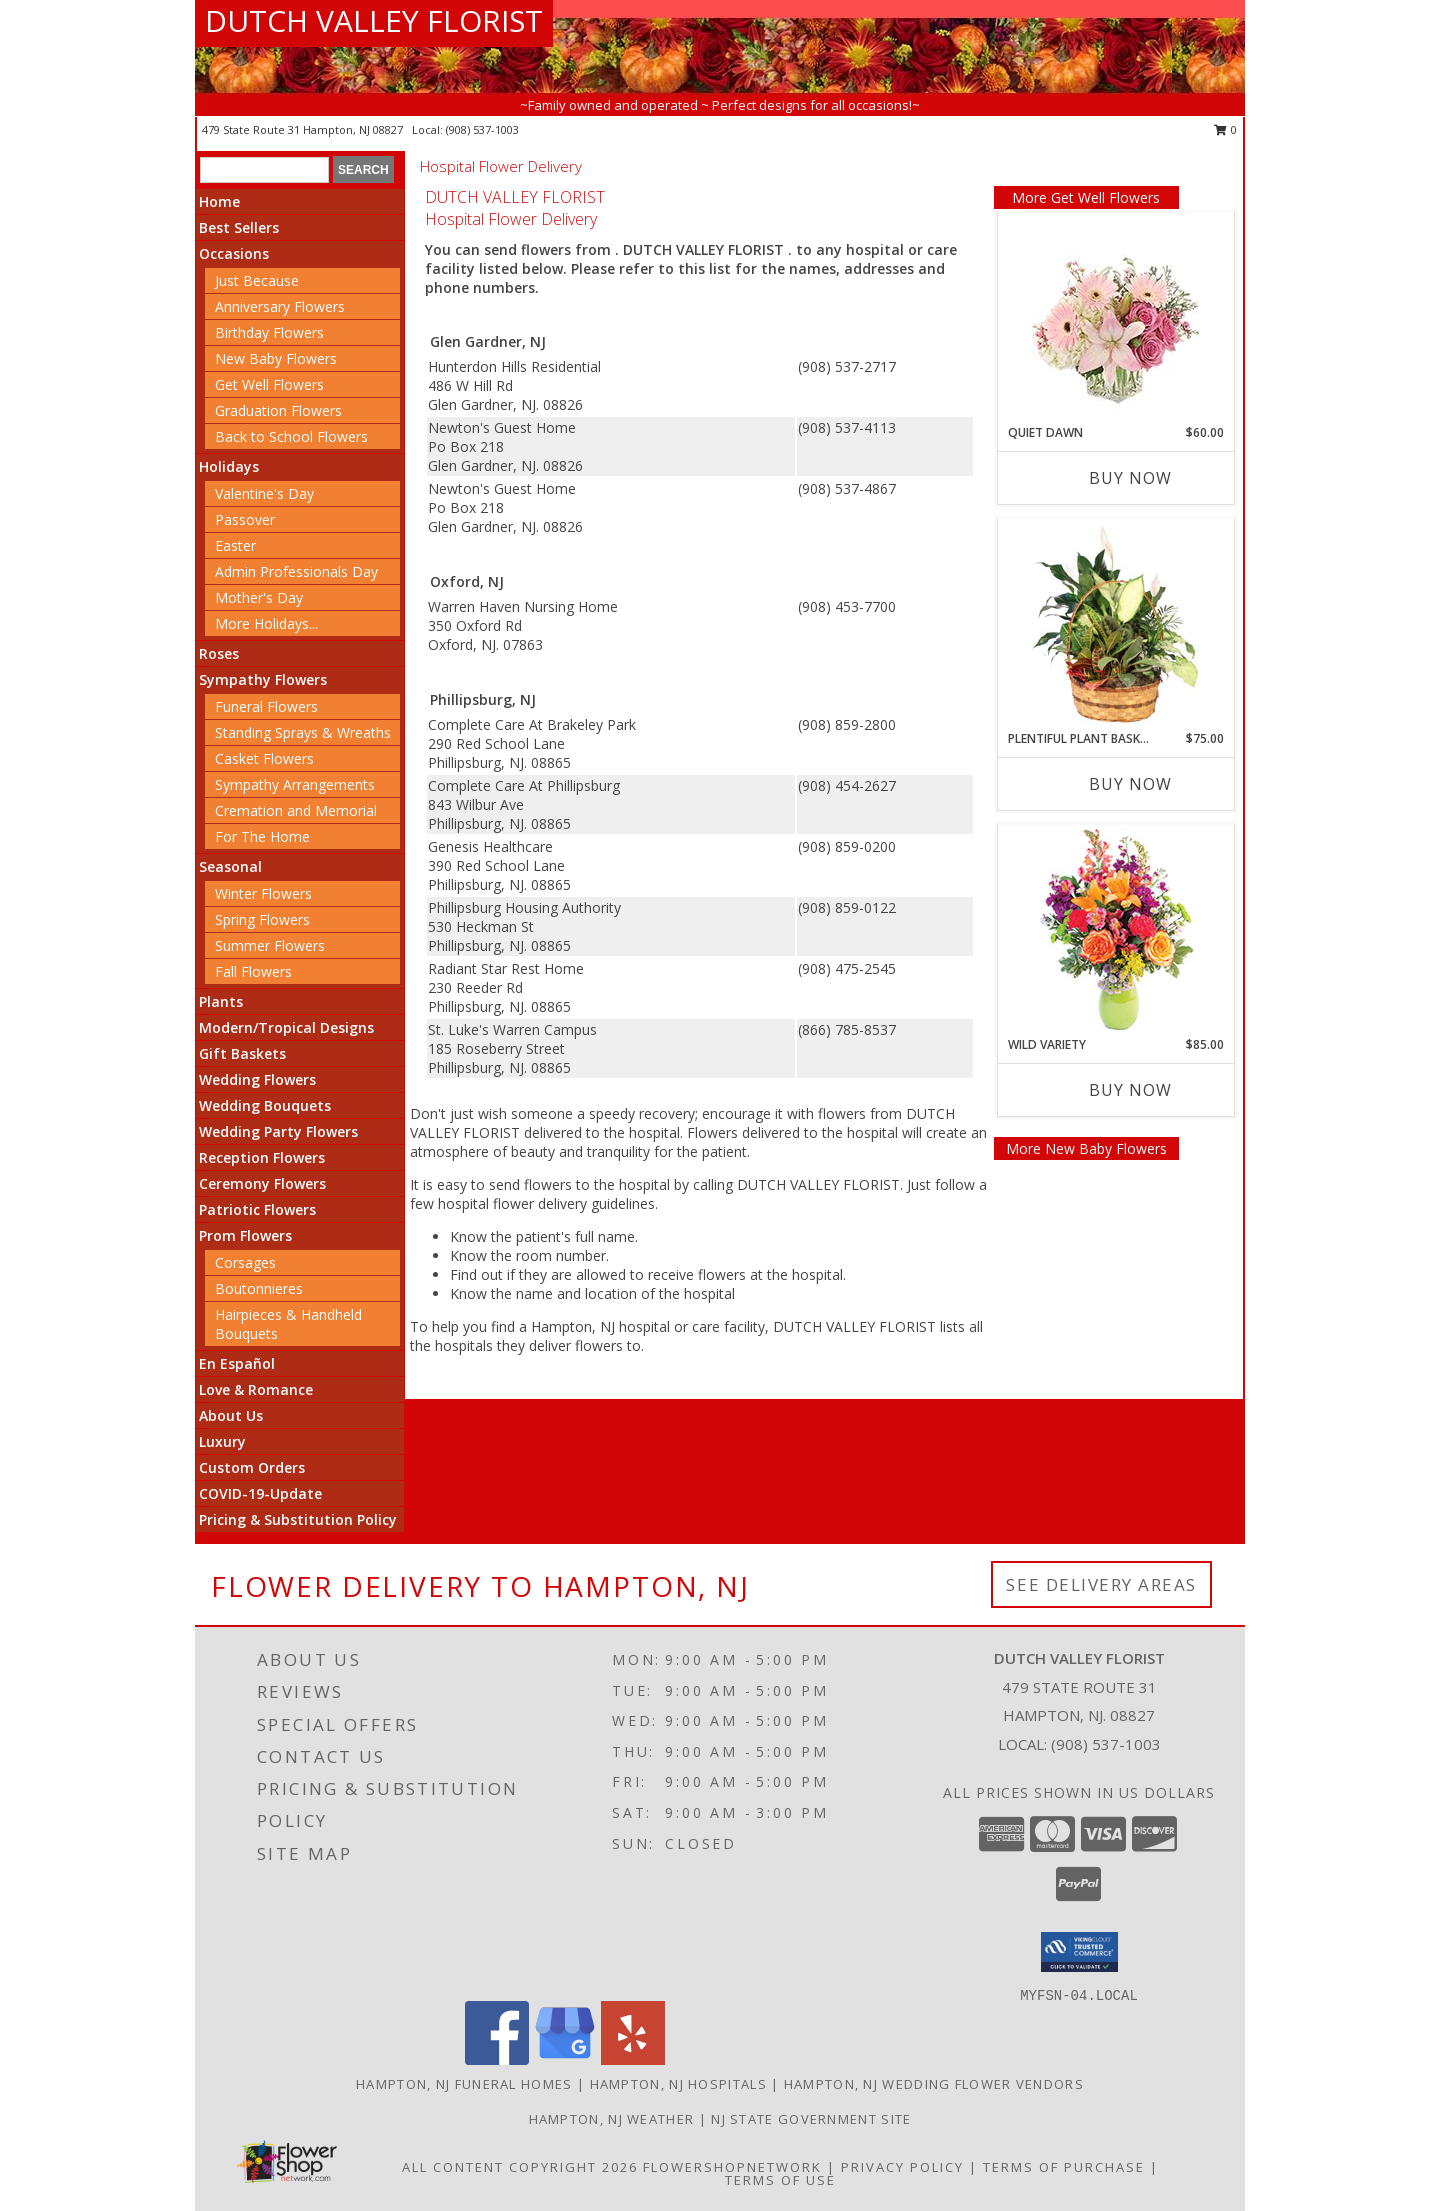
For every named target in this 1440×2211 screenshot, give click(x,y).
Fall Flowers (253, 971)
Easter (235, 545)
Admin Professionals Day (296, 571)
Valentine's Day (264, 493)
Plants (221, 1001)
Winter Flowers (263, 893)
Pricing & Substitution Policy (298, 1519)
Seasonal (230, 866)
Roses (219, 653)
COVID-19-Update (260, 1493)
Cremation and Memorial (296, 810)
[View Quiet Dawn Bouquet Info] (1115, 318)
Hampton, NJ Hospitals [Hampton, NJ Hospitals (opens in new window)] (678, 2084)
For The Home (262, 836)
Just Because (257, 280)
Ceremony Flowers (262, 1183)
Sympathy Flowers (263, 679)
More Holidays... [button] (266, 623)
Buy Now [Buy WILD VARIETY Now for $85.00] (1130, 1090)
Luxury (222, 1441)
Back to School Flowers (291, 436)
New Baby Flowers (276, 358)
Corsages (245, 1262)
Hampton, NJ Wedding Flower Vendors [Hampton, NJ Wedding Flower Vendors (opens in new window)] (934, 2084)
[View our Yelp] (633, 2059)
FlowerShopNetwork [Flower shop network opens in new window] (732, 2167)
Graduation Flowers (278, 410)
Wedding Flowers (257, 1079)
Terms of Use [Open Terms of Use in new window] (780, 2180)
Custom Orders (252, 1467)
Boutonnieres (259, 1288)
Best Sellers (239, 227)
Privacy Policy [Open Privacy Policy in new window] (902, 2167)
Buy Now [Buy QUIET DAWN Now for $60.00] (1130, 478)
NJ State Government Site (811, 2119)
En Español (237, 1363)
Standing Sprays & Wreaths (303, 732)
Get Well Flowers (269, 384)
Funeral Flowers (266, 706)
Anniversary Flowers (280, 306)
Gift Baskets (242, 1053)
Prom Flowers (245, 1235)
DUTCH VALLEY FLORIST (374, 20)
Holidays (229, 466)
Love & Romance (256, 1389)
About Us (231, 1415)
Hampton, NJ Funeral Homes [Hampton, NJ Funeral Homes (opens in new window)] (464, 2084)
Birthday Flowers (269, 332)
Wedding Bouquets (265, 1105)
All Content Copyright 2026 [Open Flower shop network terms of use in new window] (520, 2167)
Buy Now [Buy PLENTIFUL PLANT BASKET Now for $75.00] (1130, 784)
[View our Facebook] (497, 2059)
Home (219, 201)
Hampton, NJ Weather (612, 2119)
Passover (245, 519)
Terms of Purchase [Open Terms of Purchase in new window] (1064, 2167)
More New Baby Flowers (1086, 1148)
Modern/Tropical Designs (286, 1027)
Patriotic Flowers (257, 1209)
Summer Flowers (270, 945)
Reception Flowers (262, 1157)
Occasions (234, 253)
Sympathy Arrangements (295, 784)
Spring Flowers (262, 919)
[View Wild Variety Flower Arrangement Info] (1115, 930)
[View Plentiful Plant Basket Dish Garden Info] (1115, 625)
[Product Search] (264, 170)
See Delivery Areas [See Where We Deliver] (1101, 1584)
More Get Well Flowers (1086, 197)
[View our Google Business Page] (565, 2059)
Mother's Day (259, 597)
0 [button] (1225, 129)
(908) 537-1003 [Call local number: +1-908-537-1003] (482, 129)
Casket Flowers (264, 758)
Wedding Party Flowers (278, 1131)
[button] (1079, 1952)
